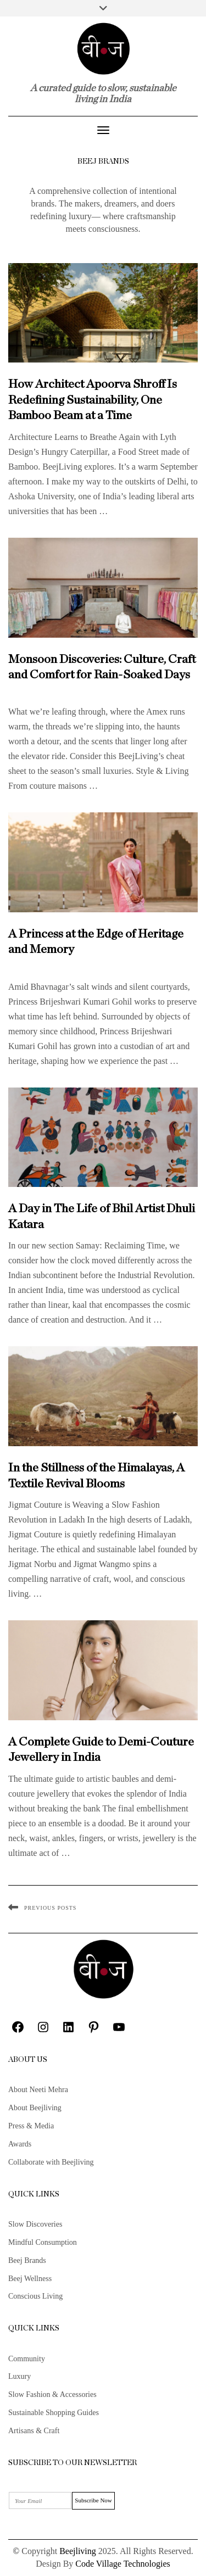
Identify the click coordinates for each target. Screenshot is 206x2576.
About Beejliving (35, 2108)
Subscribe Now (93, 2500)
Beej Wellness (30, 2278)
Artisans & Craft (33, 2431)
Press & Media (31, 2126)
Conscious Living (35, 2296)
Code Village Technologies (122, 2563)
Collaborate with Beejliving (51, 2162)
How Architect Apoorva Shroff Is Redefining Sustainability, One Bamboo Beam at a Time (92, 399)
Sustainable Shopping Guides (53, 2412)
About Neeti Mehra (38, 2090)
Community (26, 2359)
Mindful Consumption (42, 2242)
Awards (19, 2144)
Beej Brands (27, 2260)
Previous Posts (50, 1908)
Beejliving (77, 2551)
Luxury (19, 2376)
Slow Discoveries (35, 2224)
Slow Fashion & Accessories (52, 2394)
